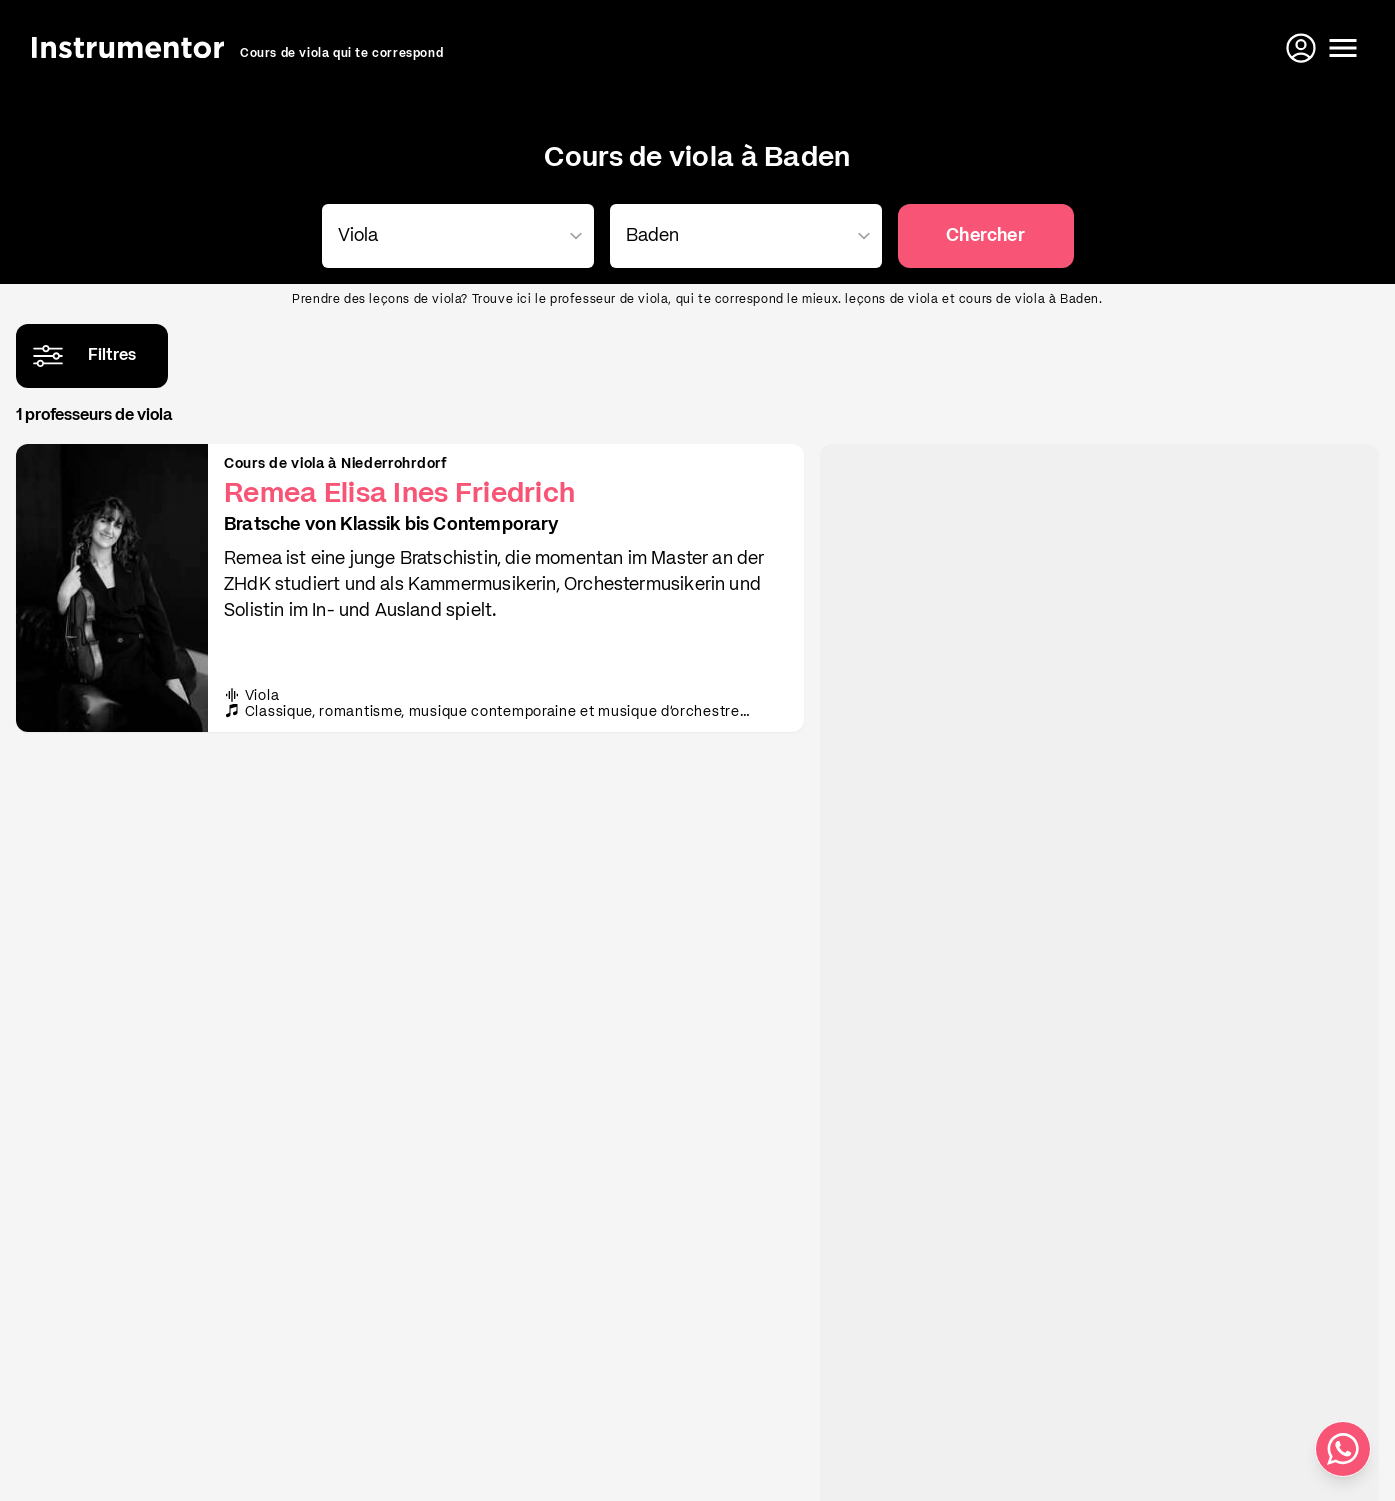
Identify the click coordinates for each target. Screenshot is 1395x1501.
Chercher (985, 236)
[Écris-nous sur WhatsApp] (1343, 1449)
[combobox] (454, 236)
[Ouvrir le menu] (1343, 48)
